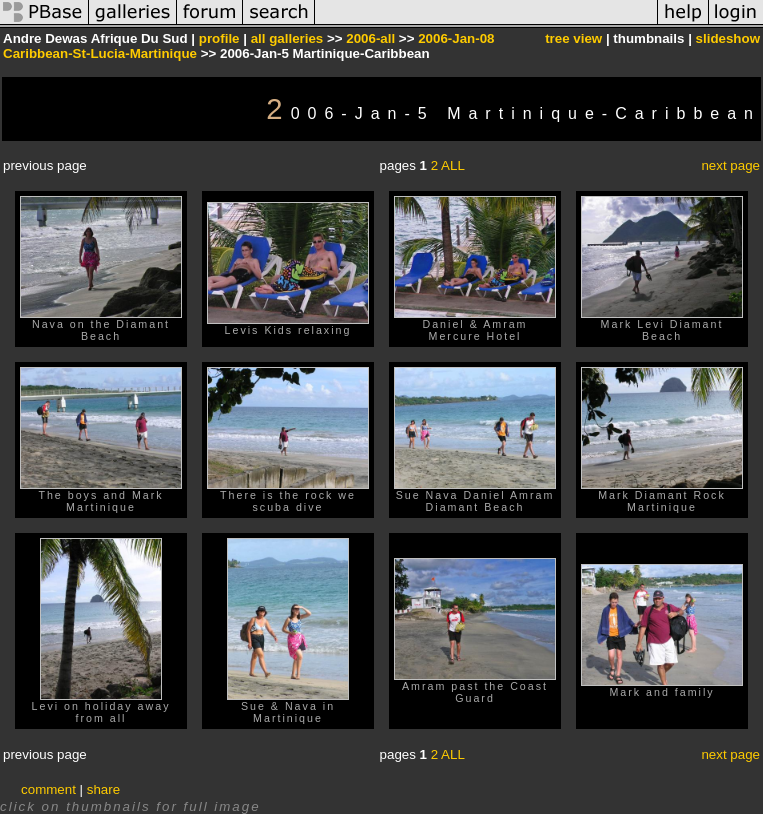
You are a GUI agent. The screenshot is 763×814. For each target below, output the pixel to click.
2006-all (370, 38)
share (103, 789)
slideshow (728, 38)
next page (730, 165)
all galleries (287, 38)
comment (48, 789)
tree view (573, 38)
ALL (453, 165)
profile (219, 38)
